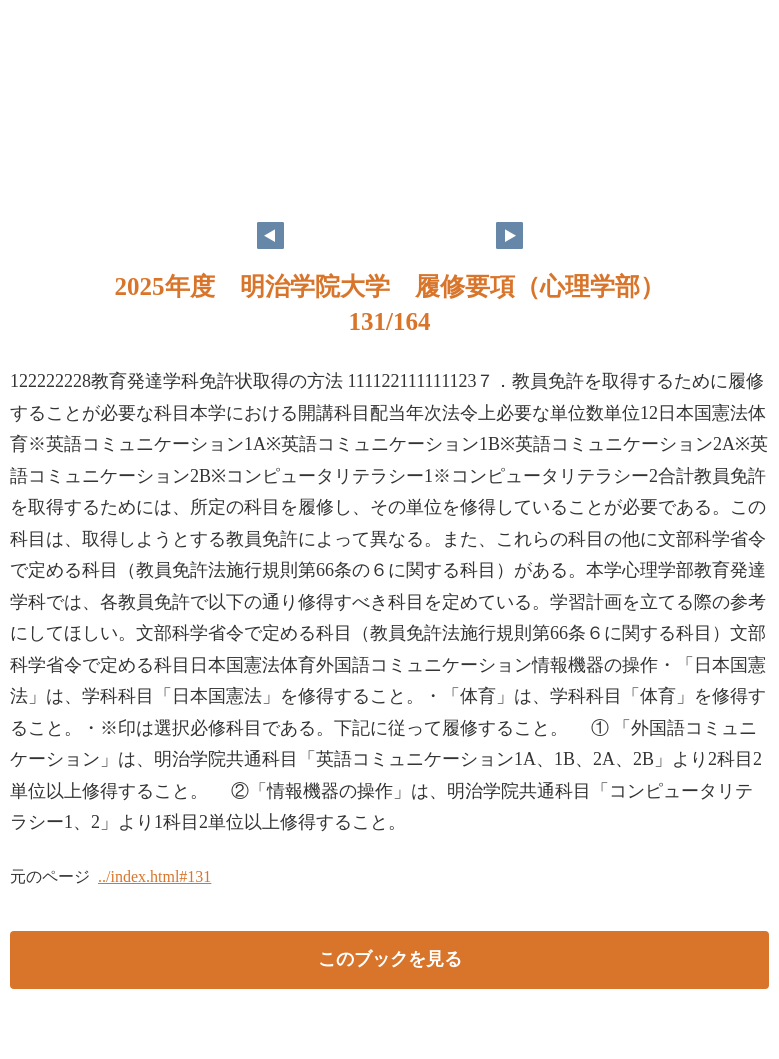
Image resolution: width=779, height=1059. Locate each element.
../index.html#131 (154, 876)
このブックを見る (390, 959)
